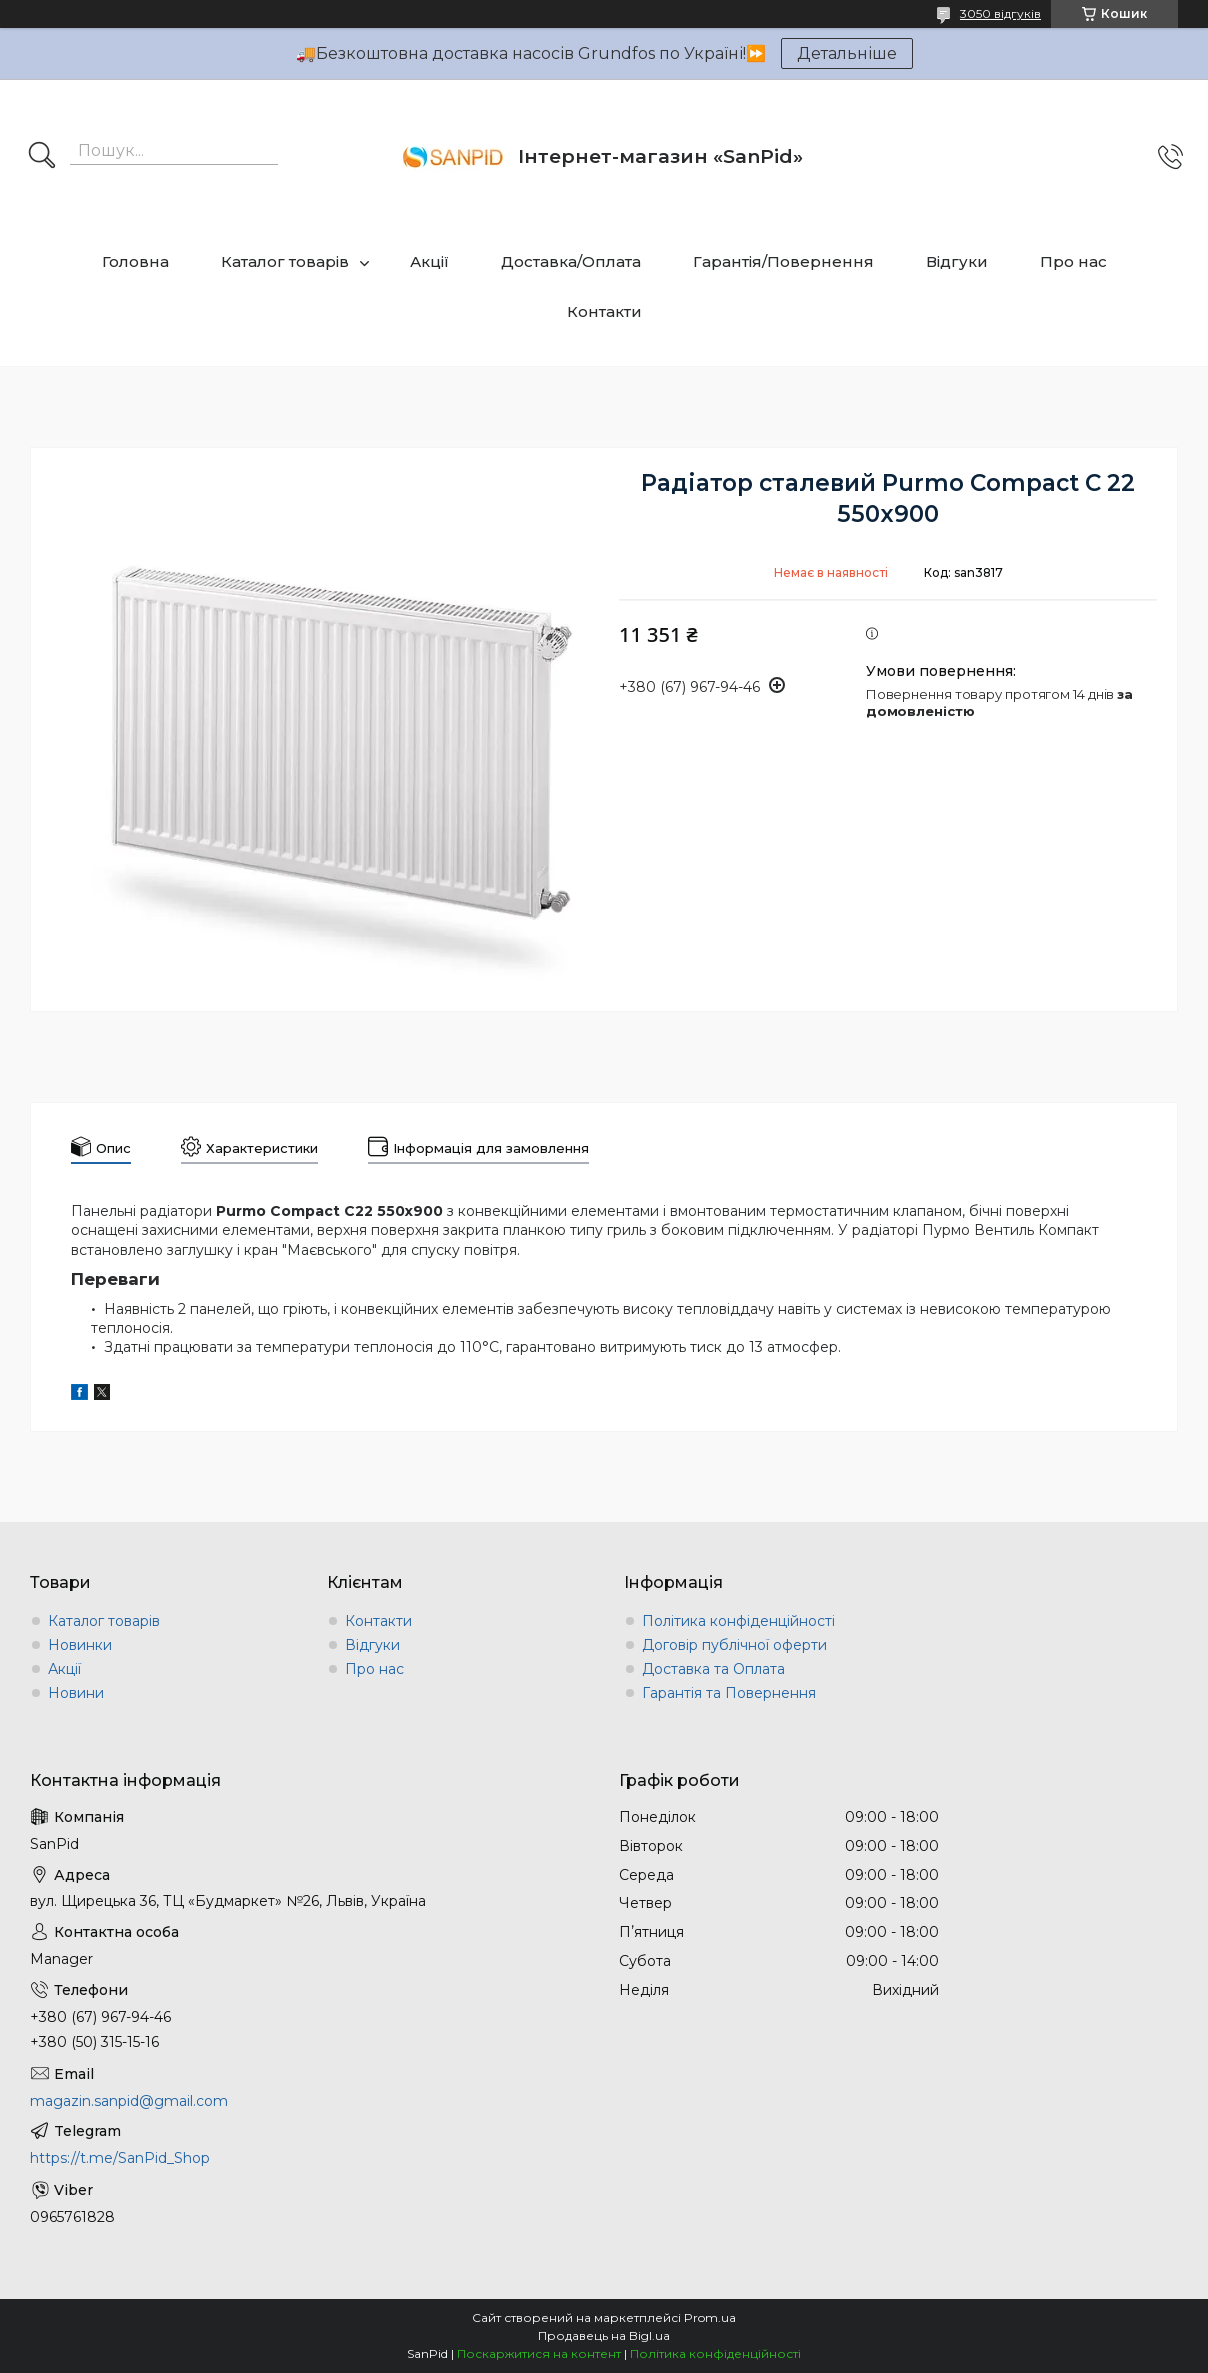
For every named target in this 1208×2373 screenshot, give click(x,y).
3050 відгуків (1000, 13)
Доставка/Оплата (571, 261)
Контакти (604, 311)
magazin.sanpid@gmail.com (129, 2101)
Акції (429, 261)
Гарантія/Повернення (783, 261)
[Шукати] (42, 157)
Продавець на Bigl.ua (604, 2335)
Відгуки (957, 261)
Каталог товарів (285, 261)
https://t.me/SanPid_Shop (120, 2158)
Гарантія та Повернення (729, 1693)
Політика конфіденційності (738, 1621)
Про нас (1073, 261)
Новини (76, 1693)
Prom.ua (710, 2317)
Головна (135, 261)
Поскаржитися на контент (539, 2353)
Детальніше (847, 53)
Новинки (80, 1645)
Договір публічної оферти (734, 1645)
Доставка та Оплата (713, 1669)
